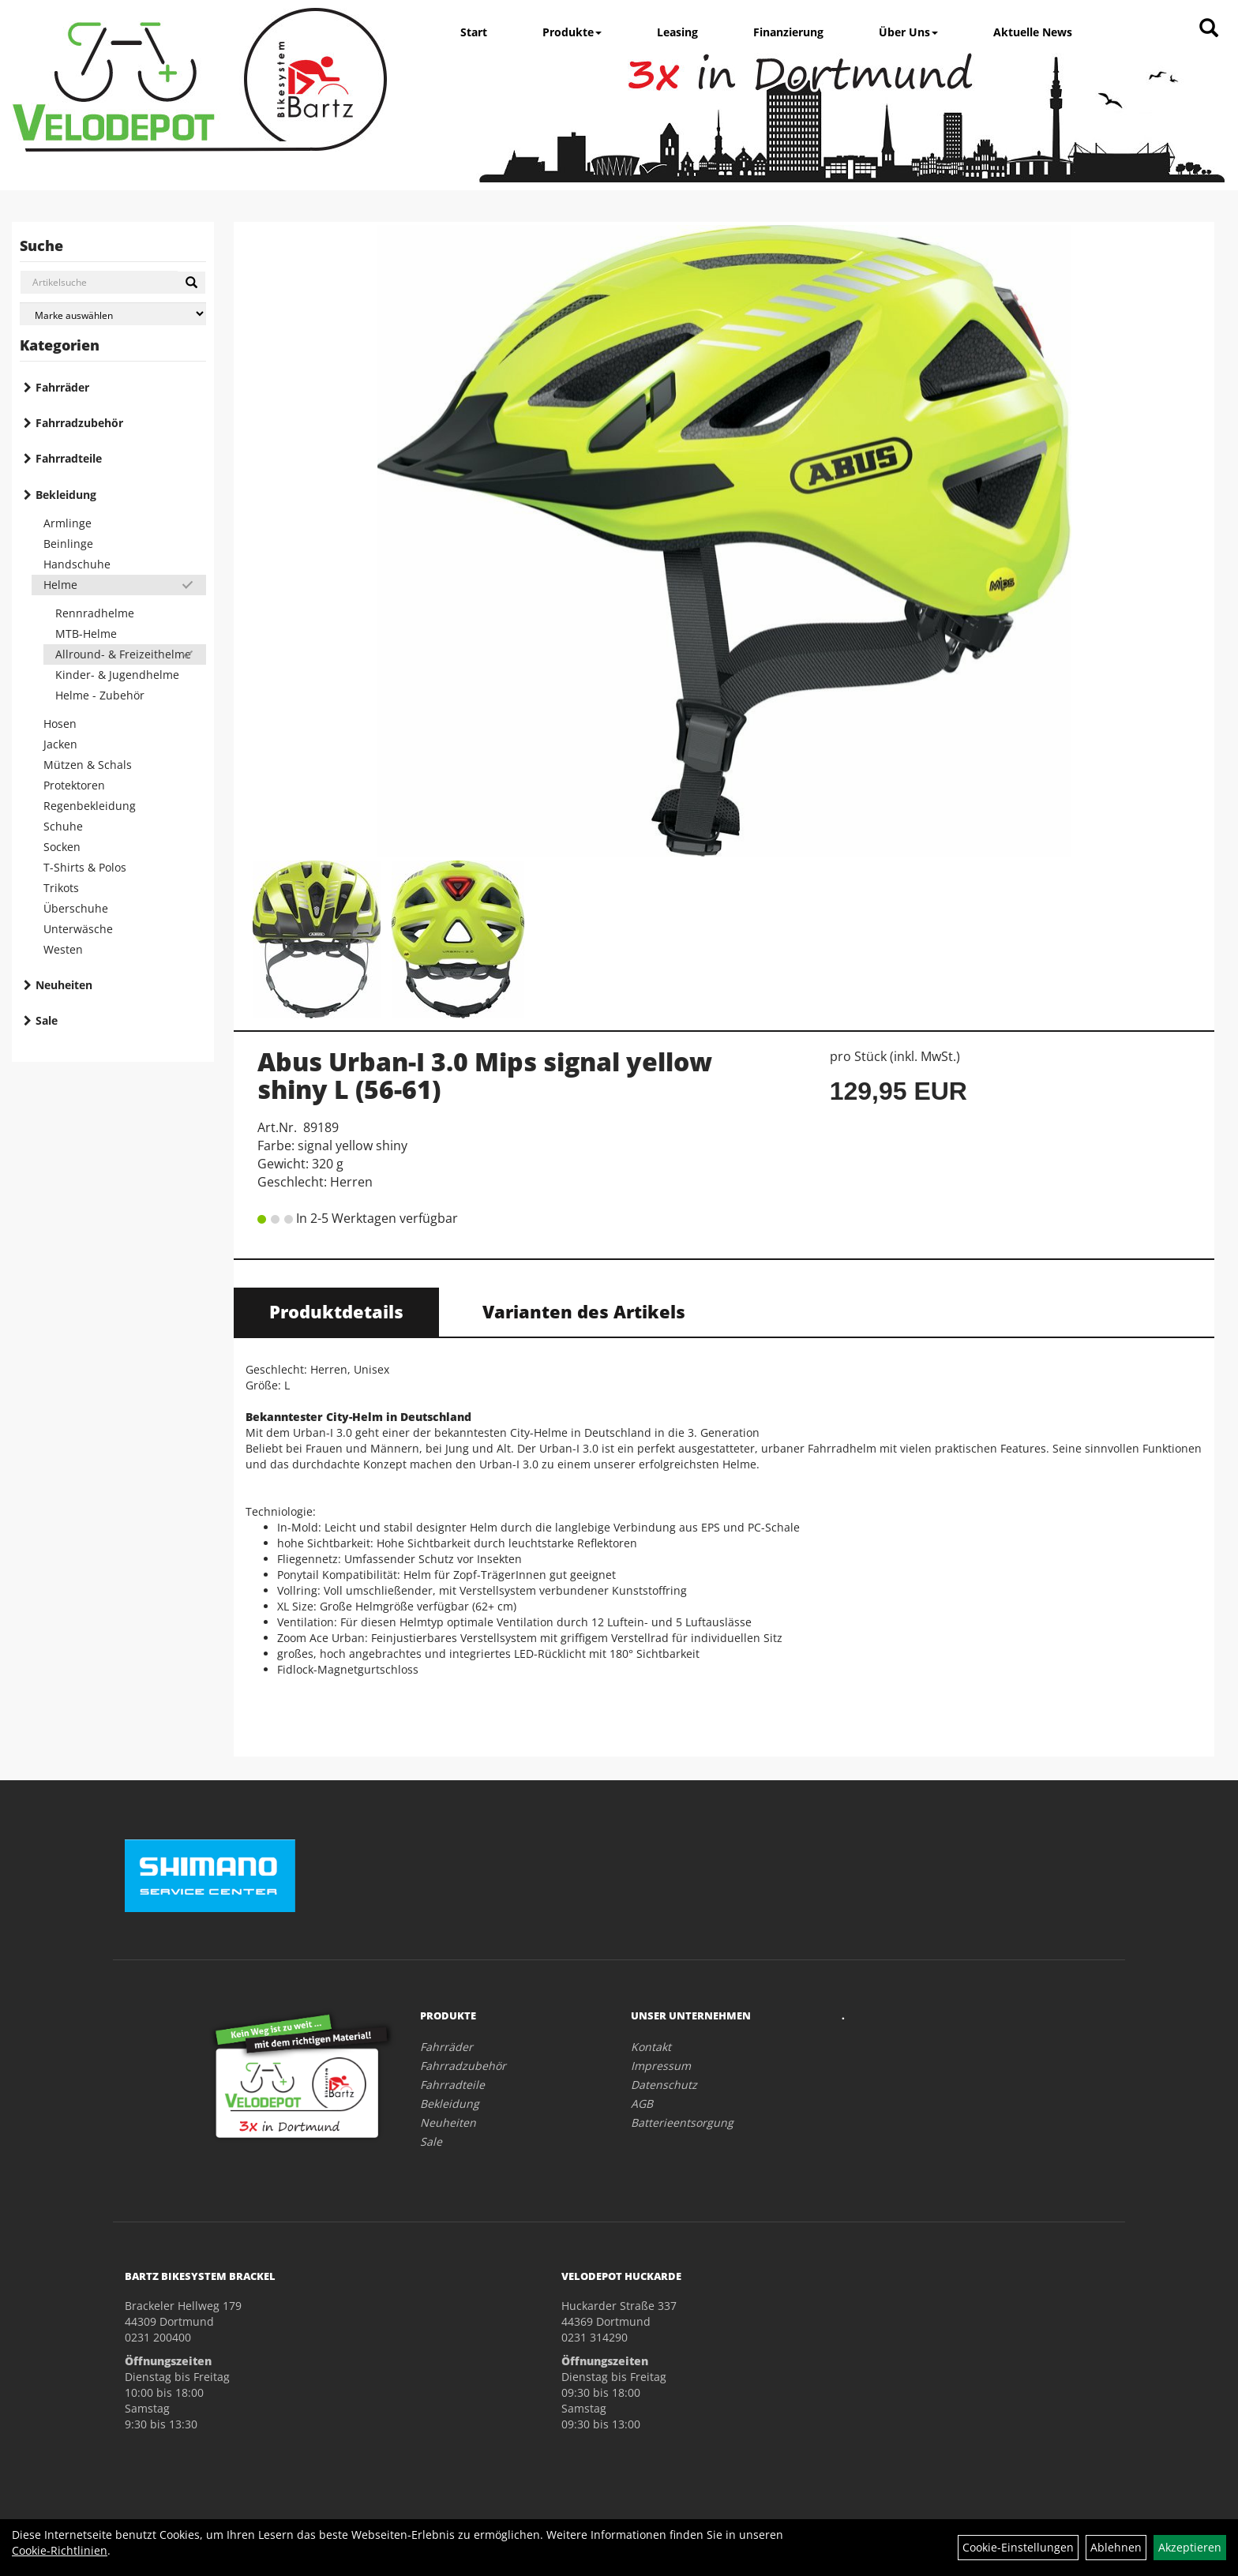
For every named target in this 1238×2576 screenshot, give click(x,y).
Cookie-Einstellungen (1018, 2547)
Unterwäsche (78, 928)
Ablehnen (1116, 2547)
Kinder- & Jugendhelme (117, 674)
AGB (642, 2103)
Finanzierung (788, 31)
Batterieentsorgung (682, 2122)
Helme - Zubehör (99, 695)
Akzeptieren (1189, 2547)
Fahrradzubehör (79, 422)
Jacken (60, 744)
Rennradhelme (94, 613)
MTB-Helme (86, 633)
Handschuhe (77, 564)
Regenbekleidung (89, 805)
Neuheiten (64, 984)
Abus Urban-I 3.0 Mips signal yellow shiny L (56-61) (484, 1075)
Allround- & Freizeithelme (123, 654)
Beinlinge (68, 543)
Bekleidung (66, 494)
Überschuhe (75, 908)
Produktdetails (336, 1311)
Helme (60, 584)
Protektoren (74, 785)
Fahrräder (62, 387)
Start (473, 31)
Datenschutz (664, 2084)
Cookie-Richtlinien (59, 2550)
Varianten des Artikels (583, 1311)
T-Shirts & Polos (84, 867)
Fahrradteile (69, 458)
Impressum (661, 2065)
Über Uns (908, 31)
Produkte (572, 31)
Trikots (61, 887)
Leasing (677, 31)
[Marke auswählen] (113, 313)
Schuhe (63, 826)
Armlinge (67, 523)
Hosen (60, 723)
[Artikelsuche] (1208, 29)
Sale (47, 1020)
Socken (62, 846)
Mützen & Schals (87, 764)
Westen (63, 949)
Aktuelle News (1032, 31)
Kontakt (651, 2046)
